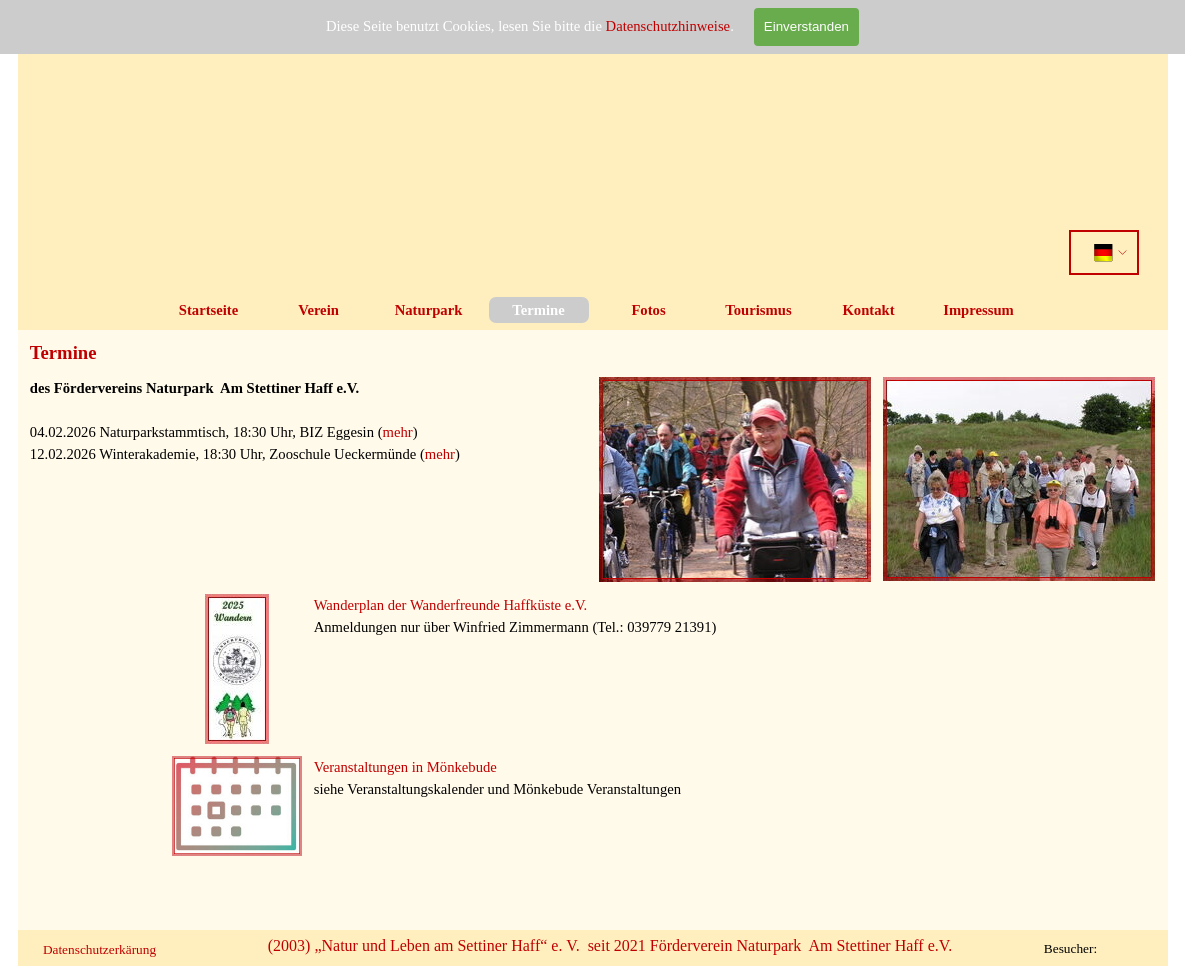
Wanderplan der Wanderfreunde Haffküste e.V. (451, 605)
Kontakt (868, 310)
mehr (398, 432)
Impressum (978, 310)
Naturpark (429, 310)
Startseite (208, 310)
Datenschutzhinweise (668, 26)
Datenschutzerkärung (99, 949)
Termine (538, 310)
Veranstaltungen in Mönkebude (405, 767)
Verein (318, 310)
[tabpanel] (308, 443)
